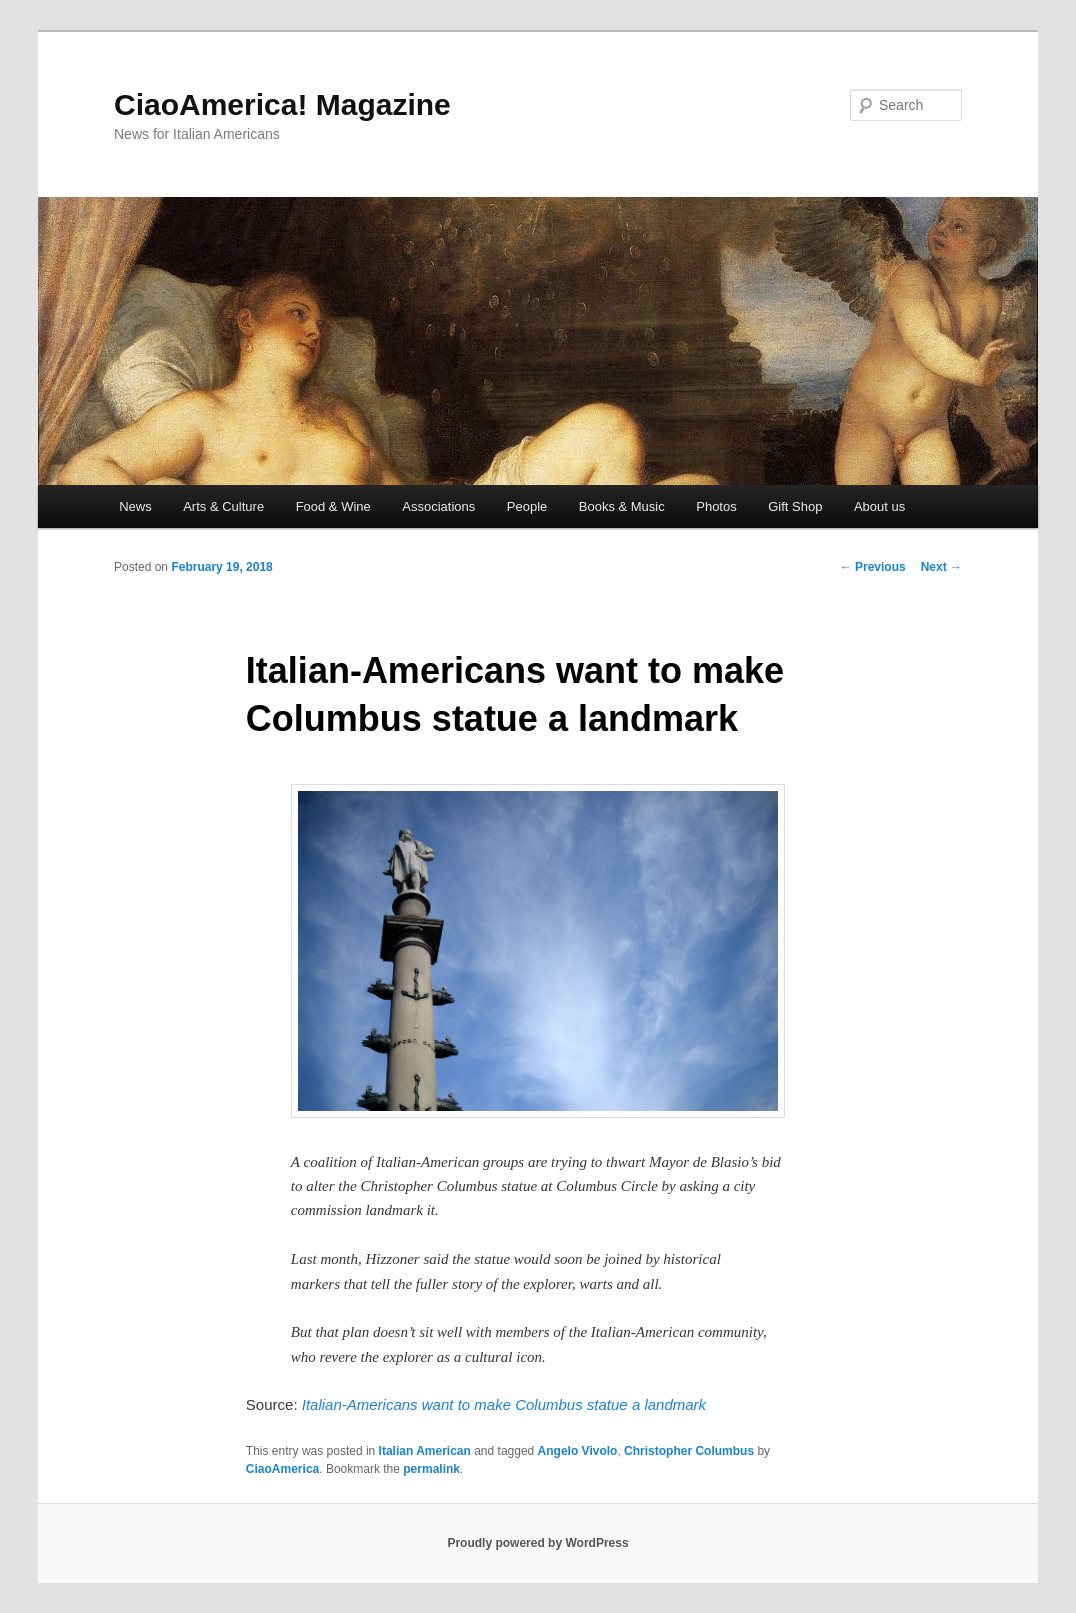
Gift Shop (795, 506)
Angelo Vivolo (578, 1451)
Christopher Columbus (689, 1451)
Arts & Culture (223, 506)
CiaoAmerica (282, 1469)
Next (941, 567)
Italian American (425, 1451)
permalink (431, 1469)
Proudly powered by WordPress (537, 1543)
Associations (438, 506)
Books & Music (622, 506)
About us (879, 506)
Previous (873, 567)
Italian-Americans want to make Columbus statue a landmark (504, 1404)
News (135, 506)
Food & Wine (333, 506)
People (527, 506)
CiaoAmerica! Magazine (282, 104)
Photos (716, 506)
